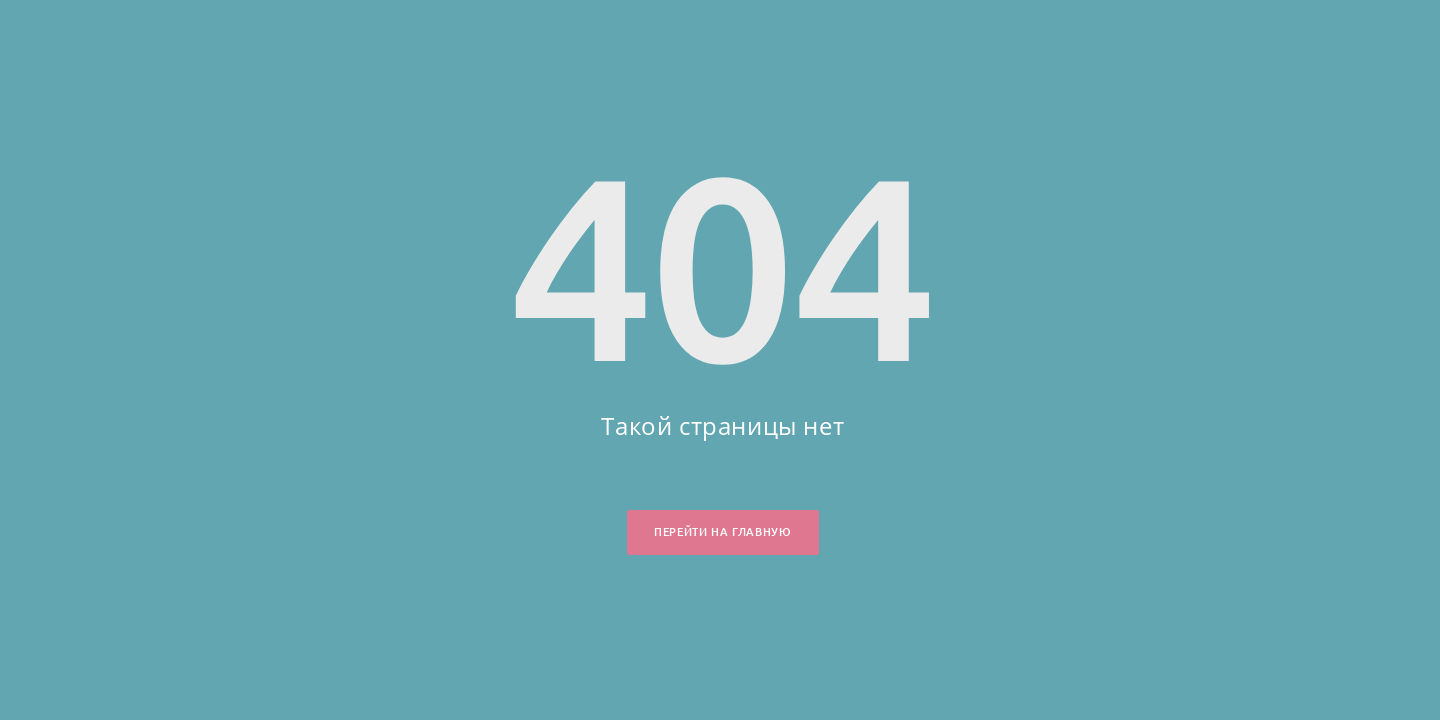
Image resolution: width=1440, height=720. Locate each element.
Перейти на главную (722, 532)
